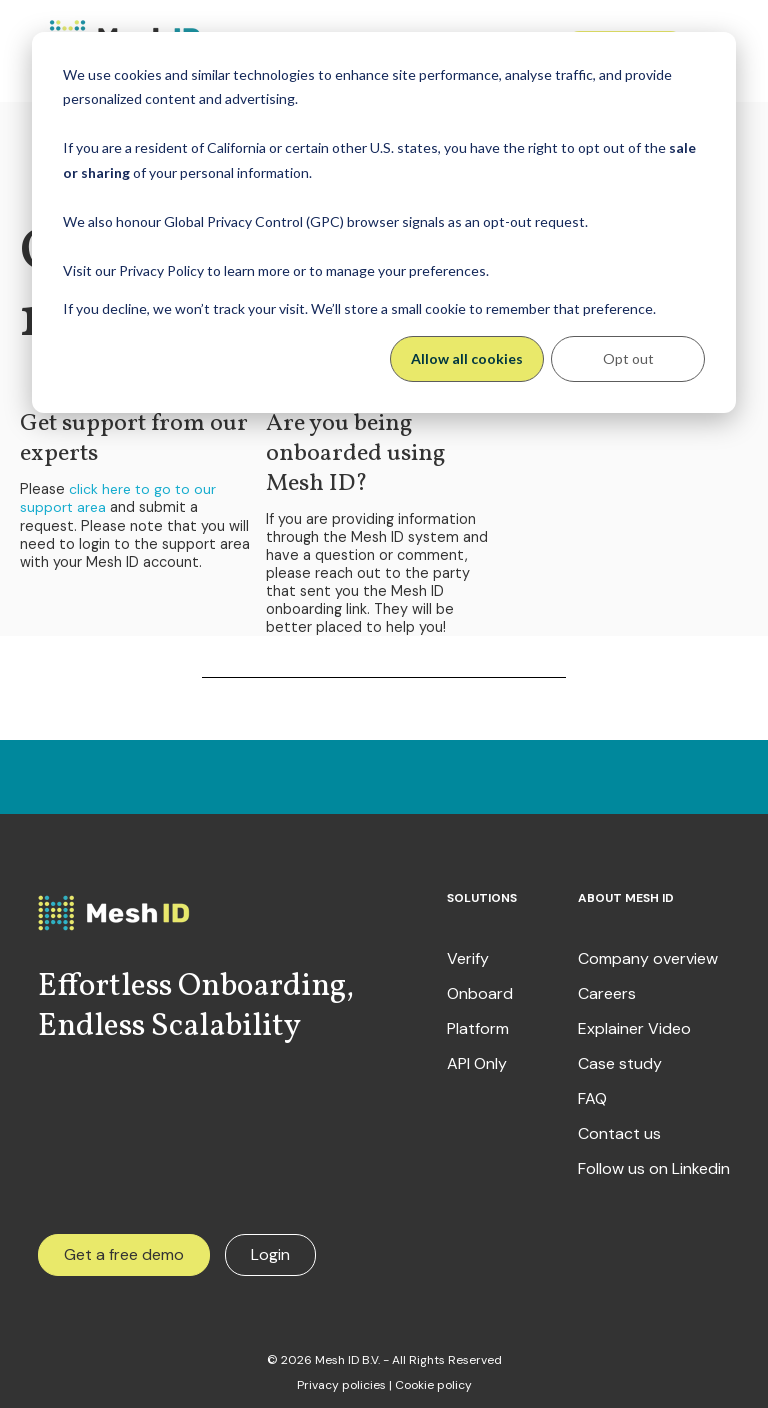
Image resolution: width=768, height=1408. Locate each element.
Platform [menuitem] (478, 1024)
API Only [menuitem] (477, 1059)
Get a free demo (124, 1249)
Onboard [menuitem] (480, 989)
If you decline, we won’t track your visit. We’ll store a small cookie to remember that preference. (359, 308)
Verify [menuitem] (468, 954)
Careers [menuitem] (607, 989)
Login (270, 1249)
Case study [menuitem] (620, 1059)
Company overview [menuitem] (648, 954)
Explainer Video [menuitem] (634, 1024)
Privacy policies (341, 1380)
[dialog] (384, 222)
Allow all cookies (467, 358)
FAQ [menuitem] (592, 1094)
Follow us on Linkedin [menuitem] (654, 1164)
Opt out (628, 358)
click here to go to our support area (116, 496)
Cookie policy (433, 1380)
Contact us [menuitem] (619, 1129)
